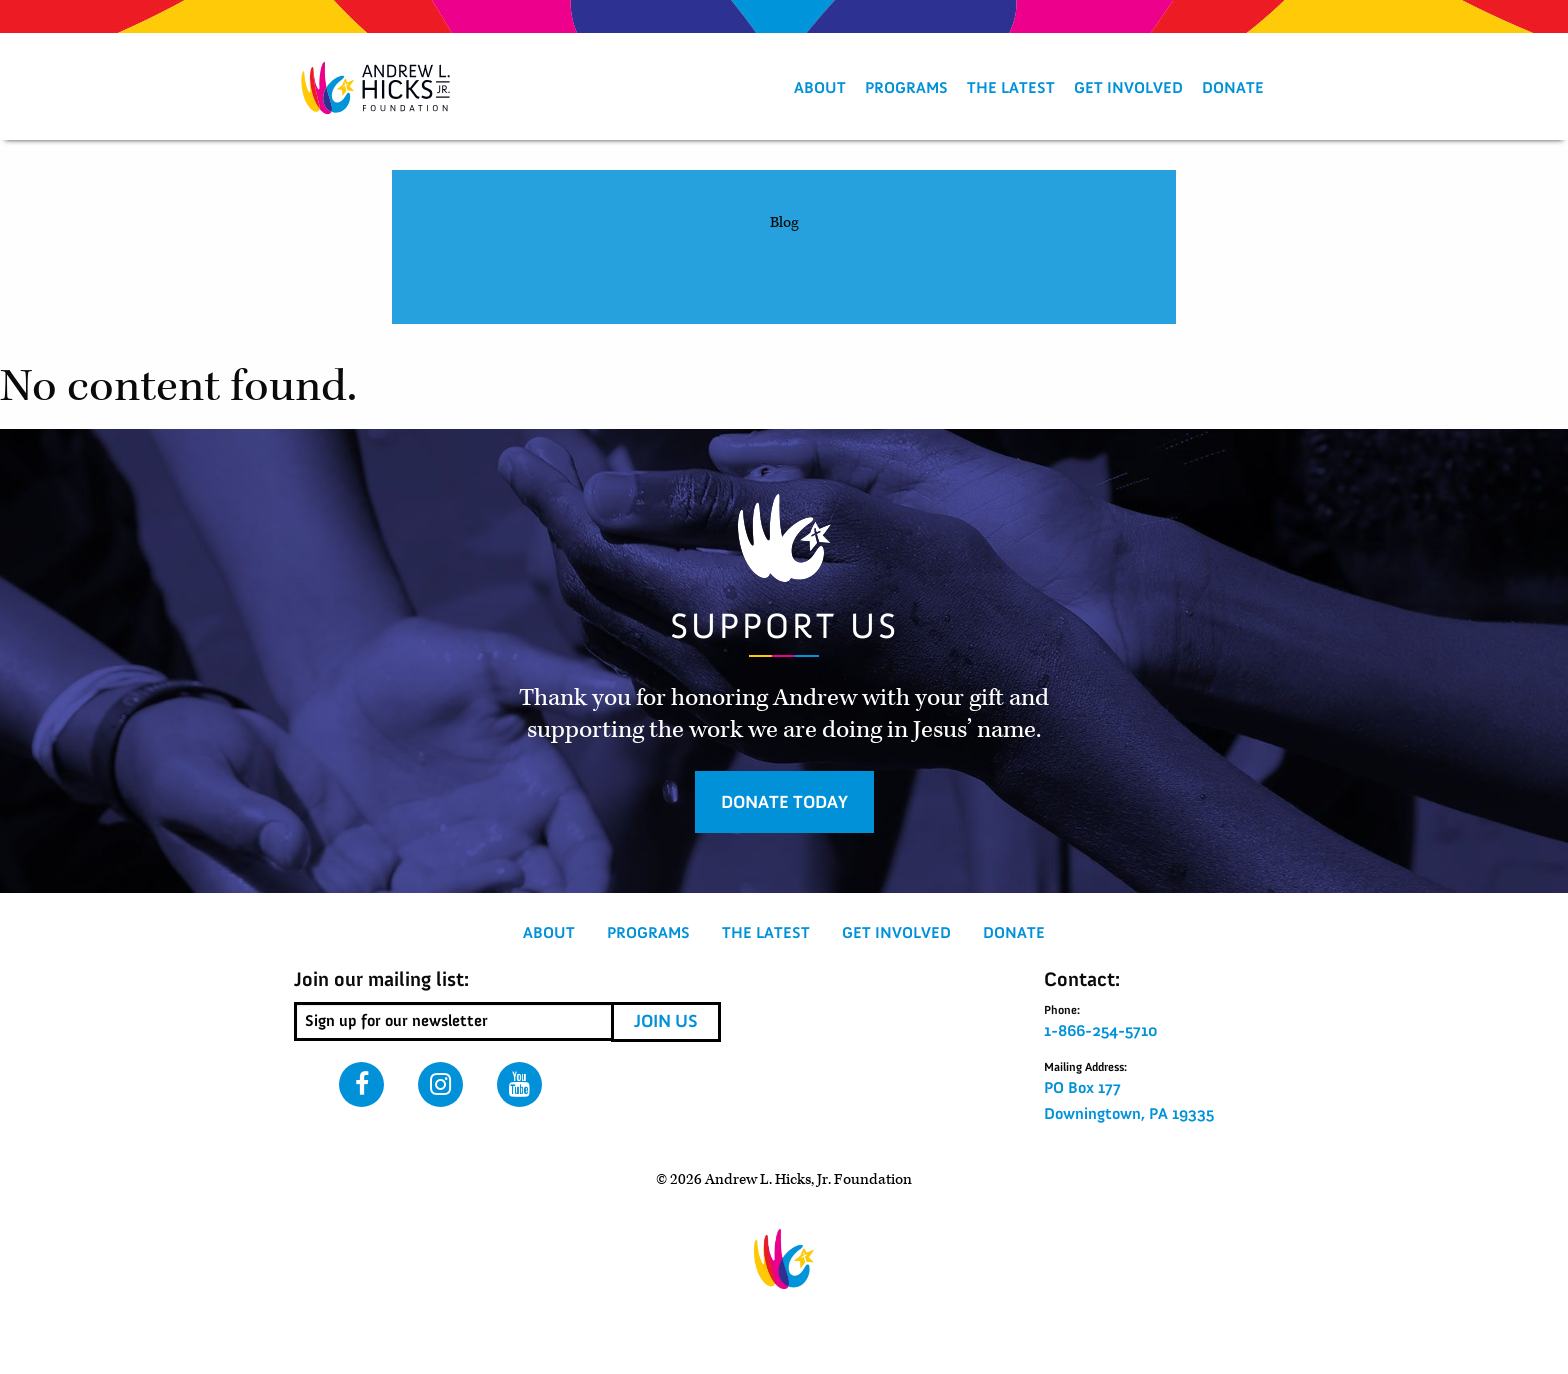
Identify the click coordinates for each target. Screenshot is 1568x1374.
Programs (906, 88)
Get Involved (1128, 88)
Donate (1233, 88)
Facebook (361, 1084)
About (820, 88)
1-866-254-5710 (1101, 1031)
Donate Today (784, 802)
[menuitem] (819, 88)
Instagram (440, 1084)
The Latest (1011, 88)
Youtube (519, 1084)
